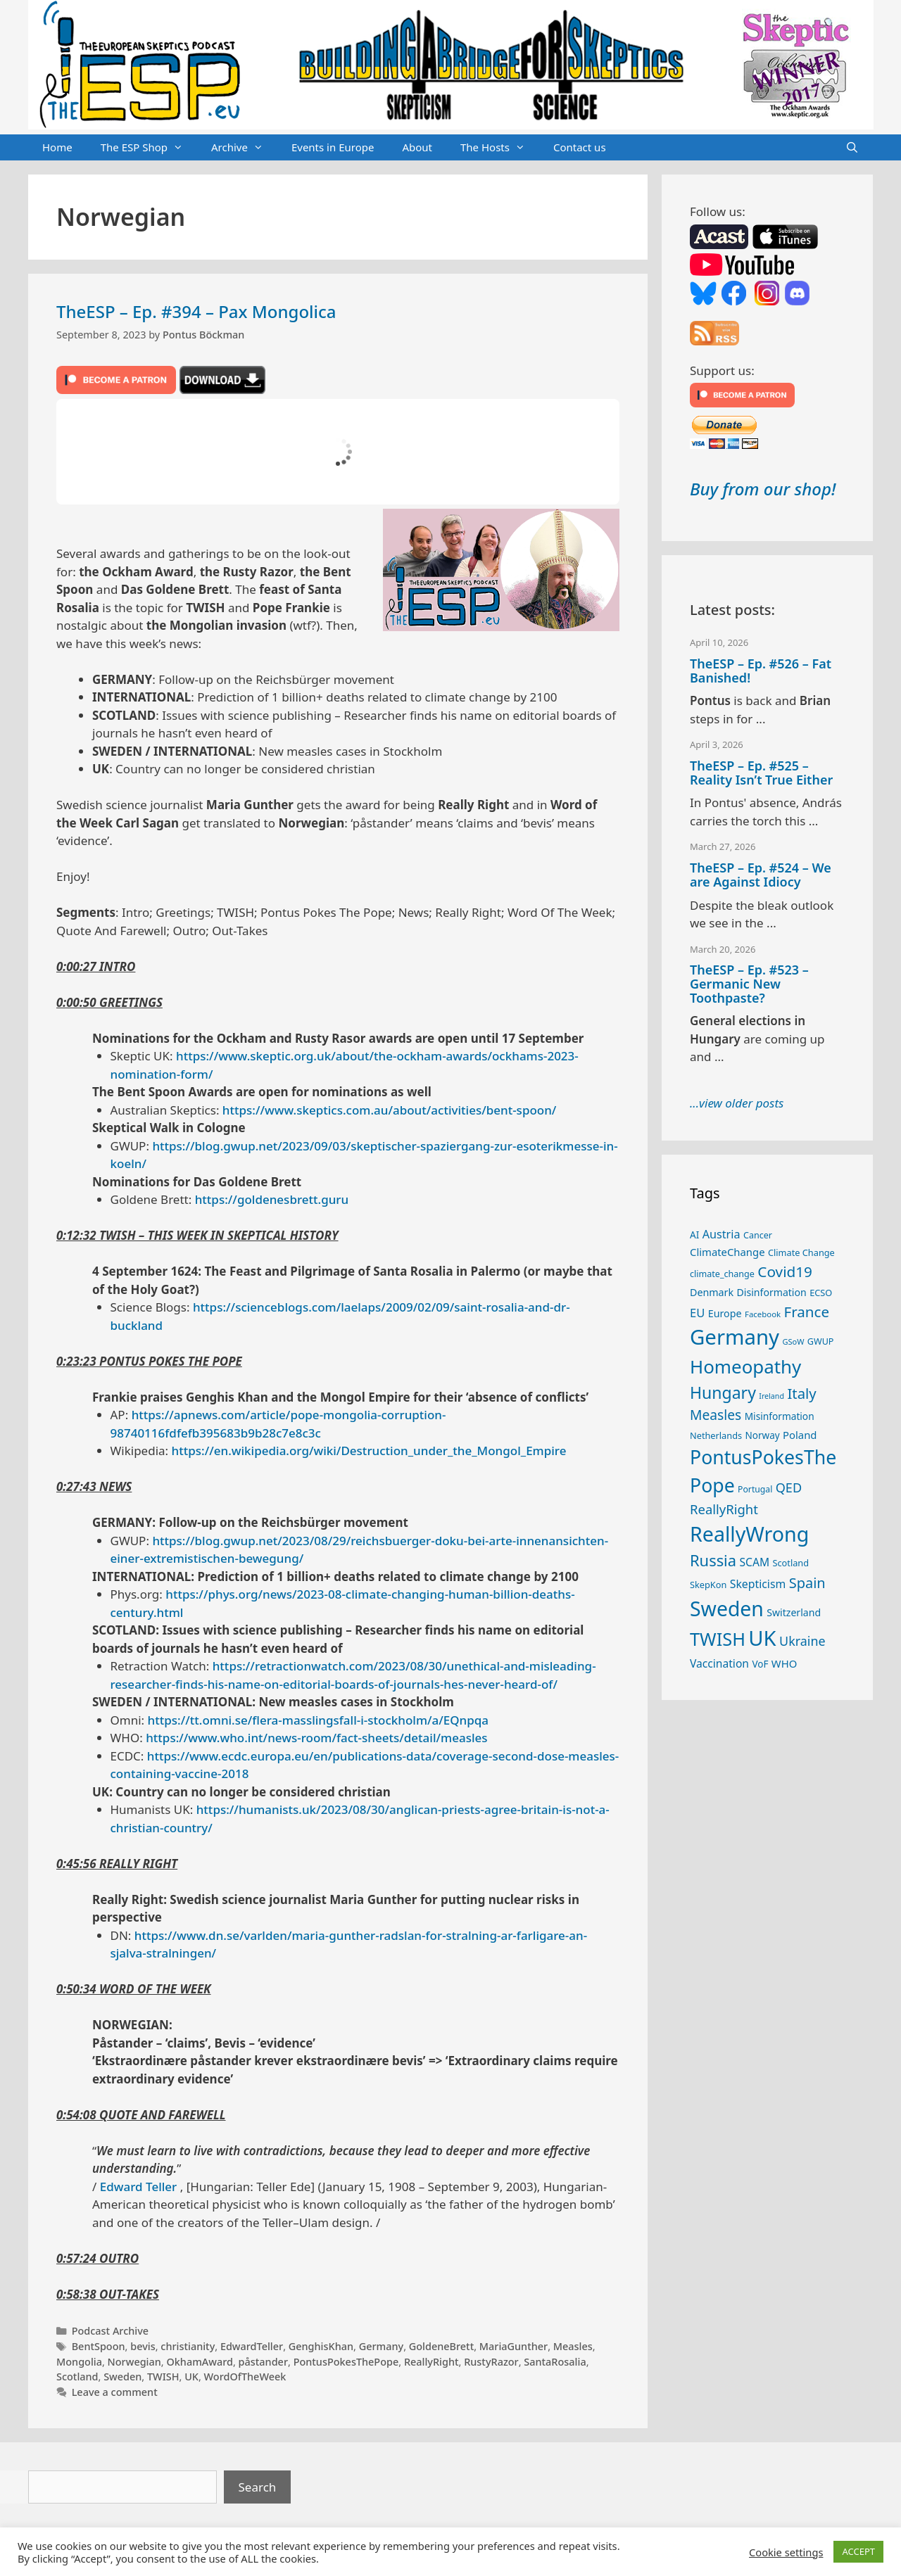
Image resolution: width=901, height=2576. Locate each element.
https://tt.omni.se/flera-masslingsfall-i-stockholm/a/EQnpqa (318, 1720)
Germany (381, 2346)
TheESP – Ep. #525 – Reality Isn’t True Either (761, 772)
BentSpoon (98, 2346)
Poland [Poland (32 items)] (800, 1435)
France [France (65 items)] (806, 1311)
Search (258, 2487)
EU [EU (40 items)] (697, 1313)
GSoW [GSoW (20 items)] (793, 1341)
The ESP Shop (149, 147)
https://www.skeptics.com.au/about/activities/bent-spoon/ (389, 1110)
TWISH (163, 2376)
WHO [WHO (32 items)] (784, 1663)
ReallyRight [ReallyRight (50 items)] (724, 1509)
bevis (142, 2346)
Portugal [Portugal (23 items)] (755, 1489)
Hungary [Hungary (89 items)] (723, 1392)
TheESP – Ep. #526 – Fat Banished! (760, 670)
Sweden (122, 2376)
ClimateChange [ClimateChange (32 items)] (727, 1252)
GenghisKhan (321, 2346)
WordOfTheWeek (245, 2376)
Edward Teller (138, 2186)
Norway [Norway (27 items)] (762, 1435)
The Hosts (499, 147)
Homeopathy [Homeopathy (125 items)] (745, 1366)
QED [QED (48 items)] (789, 1487)
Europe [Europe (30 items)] (725, 1313)
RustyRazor (491, 2361)
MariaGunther (513, 2346)
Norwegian (134, 2361)
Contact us (579, 147)
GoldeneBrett (441, 2346)
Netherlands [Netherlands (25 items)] (716, 1435)
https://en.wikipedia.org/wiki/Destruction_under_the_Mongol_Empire (369, 1450)
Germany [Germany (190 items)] (734, 1337)
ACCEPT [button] (858, 2551)
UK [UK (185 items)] (762, 1638)
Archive (244, 147)
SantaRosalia (555, 2361)
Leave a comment (115, 2392)
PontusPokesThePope (346, 2361)
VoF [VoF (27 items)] (760, 1664)
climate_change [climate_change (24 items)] (722, 1274)
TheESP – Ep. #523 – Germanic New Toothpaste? (749, 983)
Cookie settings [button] (786, 2552)
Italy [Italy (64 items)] (801, 1393)
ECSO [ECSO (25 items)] (820, 1292)
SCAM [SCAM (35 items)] (754, 1562)
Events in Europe (332, 147)
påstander (263, 2361)
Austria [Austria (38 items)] (721, 1234)
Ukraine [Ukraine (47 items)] (802, 1640)
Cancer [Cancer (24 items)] (757, 1235)
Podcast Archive (110, 2330)
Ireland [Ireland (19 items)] (771, 1396)
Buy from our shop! (763, 488)
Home (57, 147)
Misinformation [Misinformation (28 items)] (779, 1416)
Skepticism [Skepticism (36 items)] (758, 1584)
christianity (187, 2346)
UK (191, 2376)
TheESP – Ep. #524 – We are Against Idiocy (760, 874)
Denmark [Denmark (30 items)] (711, 1292)
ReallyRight (431, 2361)
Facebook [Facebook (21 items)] (763, 1314)
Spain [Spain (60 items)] (807, 1582)
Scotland (77, 2376)
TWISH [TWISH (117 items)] (717, 1639)
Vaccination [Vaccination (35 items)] (719, 1663)
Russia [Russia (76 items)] (713, 1560)
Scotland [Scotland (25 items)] (790, 1562)
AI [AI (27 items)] (694, 1235)
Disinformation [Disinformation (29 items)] (772, 1292)
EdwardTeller (251, 2346)
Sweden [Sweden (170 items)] (727, 1608)
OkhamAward (199, 2361)
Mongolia (79, 2361)
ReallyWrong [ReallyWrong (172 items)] (749, 1533)
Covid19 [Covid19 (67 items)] (784, 1271)
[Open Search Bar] (852, 147)
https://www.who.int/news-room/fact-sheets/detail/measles (316, 1738)
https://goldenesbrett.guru (272, 1199)
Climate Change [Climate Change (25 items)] (801, 1252)
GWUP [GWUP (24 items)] (820, 1341)
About (417, 147)
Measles (573, 2346)
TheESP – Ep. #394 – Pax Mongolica (196, 311)
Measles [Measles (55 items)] (715, 1414)
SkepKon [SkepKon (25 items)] (708, 1584)
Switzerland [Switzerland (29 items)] (794, 1612)
